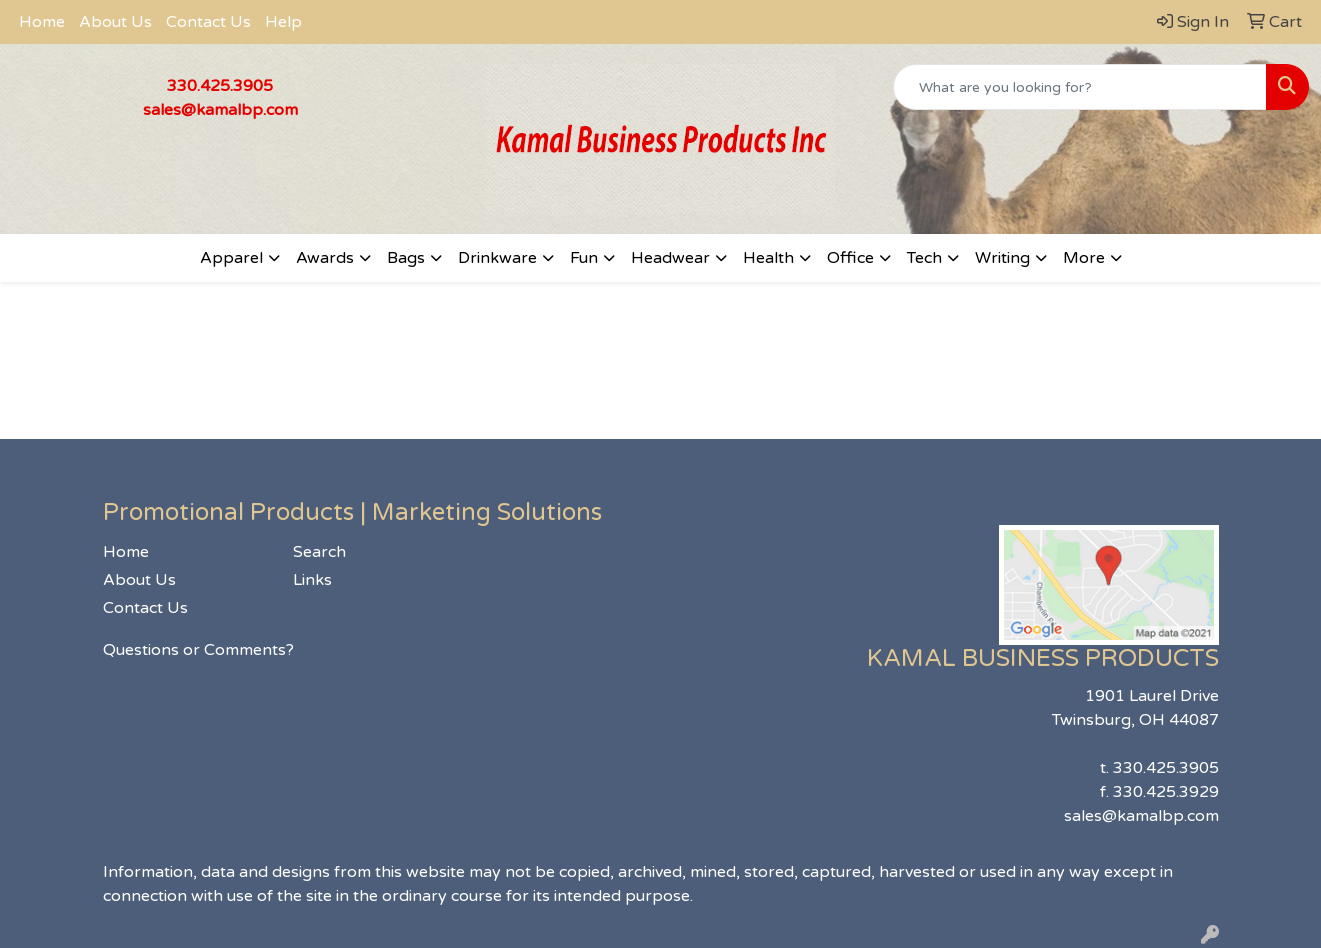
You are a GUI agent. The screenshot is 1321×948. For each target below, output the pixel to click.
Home (42, 22)
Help (283, 22)
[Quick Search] (1080, 87)
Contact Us (208, 22)
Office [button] (850, 258)
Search (319, 552)
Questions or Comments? (198, 650)
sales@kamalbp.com (220, 110)
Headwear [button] (670, 258)
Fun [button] (584, 258)
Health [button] (768, 258)
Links (312, 580)
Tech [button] (924, 258)
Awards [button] (325, 258)
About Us (115, 22)
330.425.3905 (220, 86)
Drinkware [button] (497, 258)
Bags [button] (406, 258)
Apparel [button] (231, 258)
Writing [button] (1002, 258)
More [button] (1084, 258)
